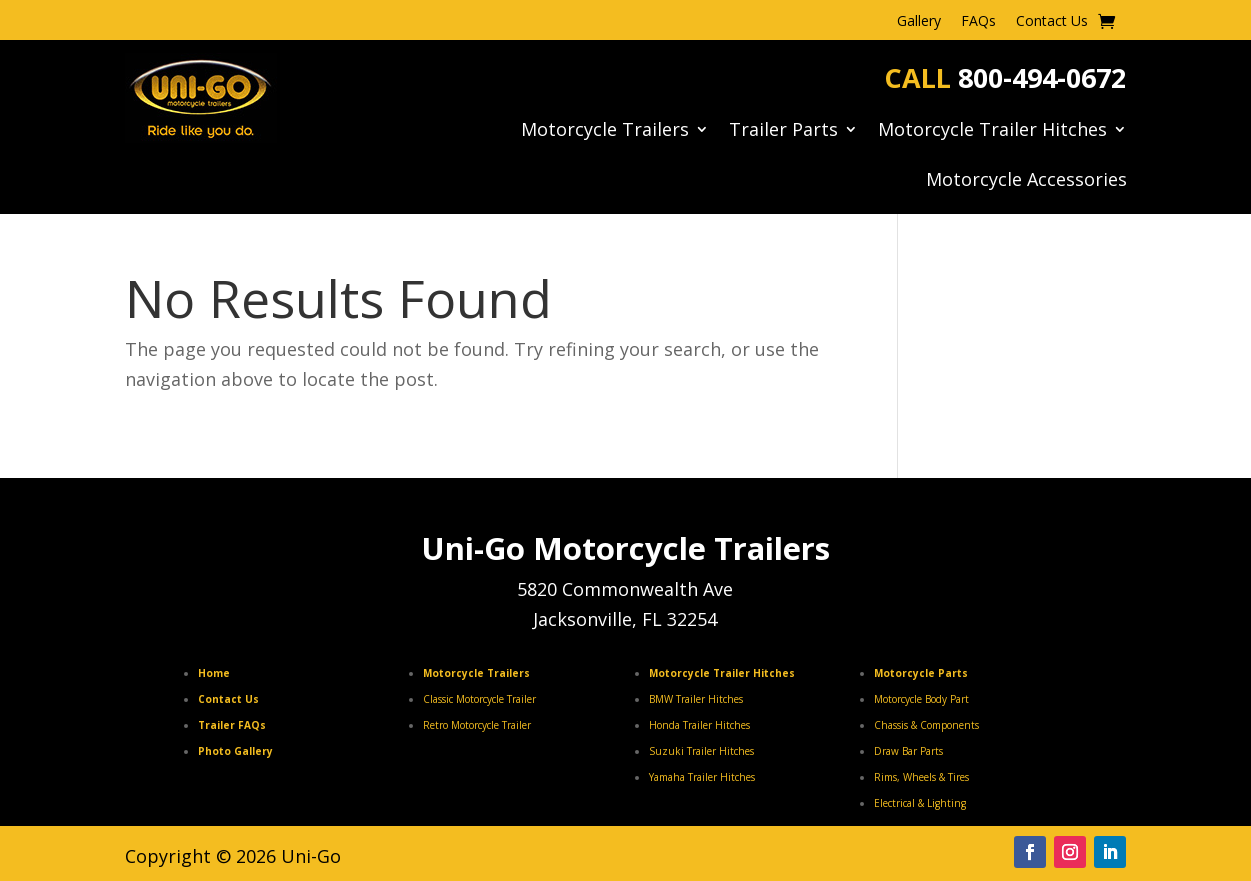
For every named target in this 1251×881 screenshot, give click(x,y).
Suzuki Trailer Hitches (701, 751)
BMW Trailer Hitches (696, 699)
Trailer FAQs (232, 725)
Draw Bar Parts (908, 751)
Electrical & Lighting (920, 803)
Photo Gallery (235, 751)
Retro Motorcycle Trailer (477, 725)
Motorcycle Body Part (921, 699)
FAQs (978, 22)
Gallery (919, 22)
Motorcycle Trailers (605, 131)
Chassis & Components (926, 725)
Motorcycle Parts (921, 673)
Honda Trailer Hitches (699, 725)
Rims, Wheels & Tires (921, 777)
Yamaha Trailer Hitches (702, 777)
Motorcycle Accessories (1026, 181)
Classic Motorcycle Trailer (479, 699)
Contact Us (1052, 22)
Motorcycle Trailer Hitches (992, 131)
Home (214, 673)
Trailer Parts (783, 131)
